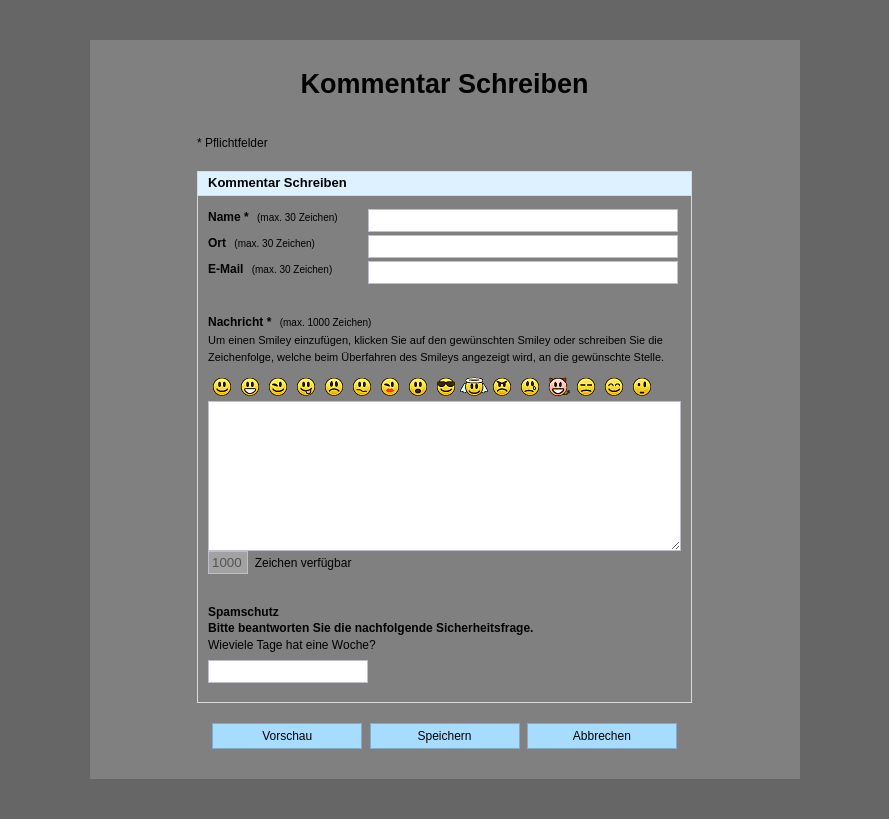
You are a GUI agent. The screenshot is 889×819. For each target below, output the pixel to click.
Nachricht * (289, 322)
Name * (273, 217)
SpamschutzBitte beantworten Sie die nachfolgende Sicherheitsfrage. (370, 629)
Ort (261, 243)
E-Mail (270, 269)
